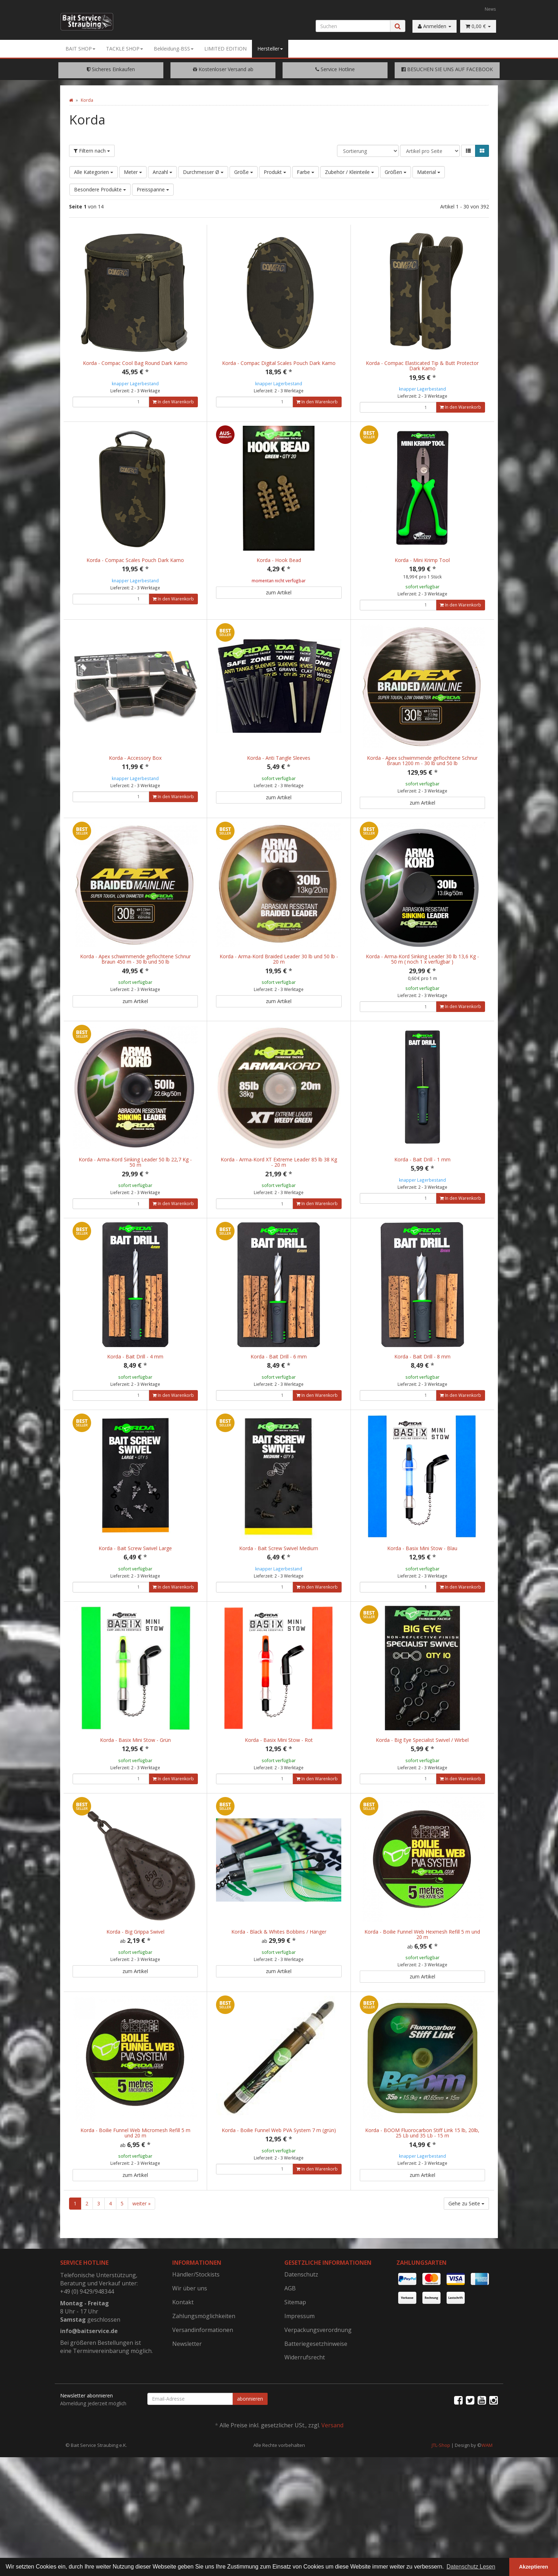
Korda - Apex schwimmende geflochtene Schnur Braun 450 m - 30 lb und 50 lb (135, 975)
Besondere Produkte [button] (100, 189)
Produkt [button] (275, 172)
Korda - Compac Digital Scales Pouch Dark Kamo (279, 363)
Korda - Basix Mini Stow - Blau (422, 1587)
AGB (290, 2359)
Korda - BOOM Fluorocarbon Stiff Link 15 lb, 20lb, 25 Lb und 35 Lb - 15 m (422, 2195)
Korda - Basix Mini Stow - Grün (135, 1786)
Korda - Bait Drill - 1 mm (422, 1183)
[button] (468, 151)
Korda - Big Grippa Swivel (135, 1986)
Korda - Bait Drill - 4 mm (135, 1387)
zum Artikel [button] (278, 592)
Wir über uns (189, 2359)
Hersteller (270, 48)
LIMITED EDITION (225, 48)
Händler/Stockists (196, 2345)
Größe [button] (243, 172)
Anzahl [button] (162, 172)
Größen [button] (395, 172)
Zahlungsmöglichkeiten (203, 2386)
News (490, 9)
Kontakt (183, 2372)
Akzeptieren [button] (533, 2567)
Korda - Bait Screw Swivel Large (135, 1587)
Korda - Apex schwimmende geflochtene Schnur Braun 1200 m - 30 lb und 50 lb (422, 768)
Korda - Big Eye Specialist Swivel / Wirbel (422, 1786)
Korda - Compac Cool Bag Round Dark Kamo (135, 363)
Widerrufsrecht (304, 2428)
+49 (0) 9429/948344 (87, 2362)
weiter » (141, 2273)
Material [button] (428, 172)
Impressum (299, 2386)
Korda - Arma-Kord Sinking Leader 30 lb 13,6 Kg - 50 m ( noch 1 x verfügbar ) (422, 975)
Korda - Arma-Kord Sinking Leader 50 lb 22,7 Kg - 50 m (135, 1186)
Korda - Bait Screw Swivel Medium (278, 1587)
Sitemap (295, 2372)
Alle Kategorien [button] (93, 172)
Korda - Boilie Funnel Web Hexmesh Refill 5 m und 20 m (422, 1989)
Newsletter (187, 2414)
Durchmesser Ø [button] (203, 172)
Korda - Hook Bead (279, 560)
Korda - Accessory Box (135, 765)
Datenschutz (301, 2345)
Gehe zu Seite (466, 2273)
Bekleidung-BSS (174, 48)
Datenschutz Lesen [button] (471, 2567)
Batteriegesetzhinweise (315, 2414)
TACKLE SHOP (124, 48)
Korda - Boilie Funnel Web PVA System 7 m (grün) (279, 2192)
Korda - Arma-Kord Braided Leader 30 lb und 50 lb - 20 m (279, 975)
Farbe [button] (305, 172)
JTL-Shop (441, 2515)
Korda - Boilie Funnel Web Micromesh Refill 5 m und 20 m (135, 2195)
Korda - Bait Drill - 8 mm (422, 1387)
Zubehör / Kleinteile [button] (349, 172)
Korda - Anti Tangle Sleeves (278, 765)
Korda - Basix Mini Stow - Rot (279, 1786)
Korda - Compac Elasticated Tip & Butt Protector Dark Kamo (422, 366)
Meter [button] (133, 172)
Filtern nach (92, 150)
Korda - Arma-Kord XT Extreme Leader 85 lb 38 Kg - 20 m (279, 1186)
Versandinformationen (202, 2400)
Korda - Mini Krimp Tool (422, 560)
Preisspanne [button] (153, 189)
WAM (487, 2515)
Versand (332, 2496)
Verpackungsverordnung (318, 2400)
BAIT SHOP (80, 48)
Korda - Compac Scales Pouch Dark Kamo (135, 560)
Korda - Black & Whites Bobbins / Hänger (278, 1986)
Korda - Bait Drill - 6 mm (279, 1387)
